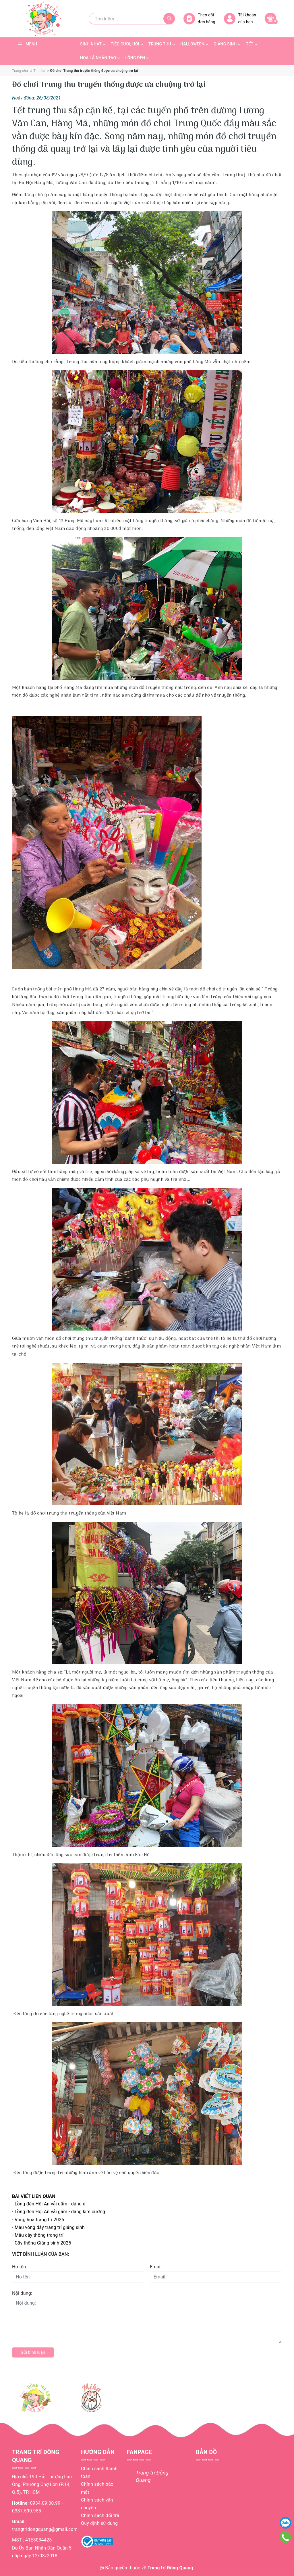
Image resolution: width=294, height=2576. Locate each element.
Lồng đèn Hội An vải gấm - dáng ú (50, 2204)
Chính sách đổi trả (100, 2515)
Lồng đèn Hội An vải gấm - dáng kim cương (60, 2211)
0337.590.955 (26, 2511)
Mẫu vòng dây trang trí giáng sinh (50, 2227)
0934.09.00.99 (45, 2503)
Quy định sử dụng (99, 2523)
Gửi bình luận (33, 2352)
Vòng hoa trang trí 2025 (39, 2219)
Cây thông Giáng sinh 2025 (43, 2243)
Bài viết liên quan (33, 2196)
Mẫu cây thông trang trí (39, 2235)
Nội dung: (22, 2293)
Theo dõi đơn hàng (199, 18)
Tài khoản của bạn (240, 18)
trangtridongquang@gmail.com (45, 2529)
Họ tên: (19, 2267)
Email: (156, 2267)
